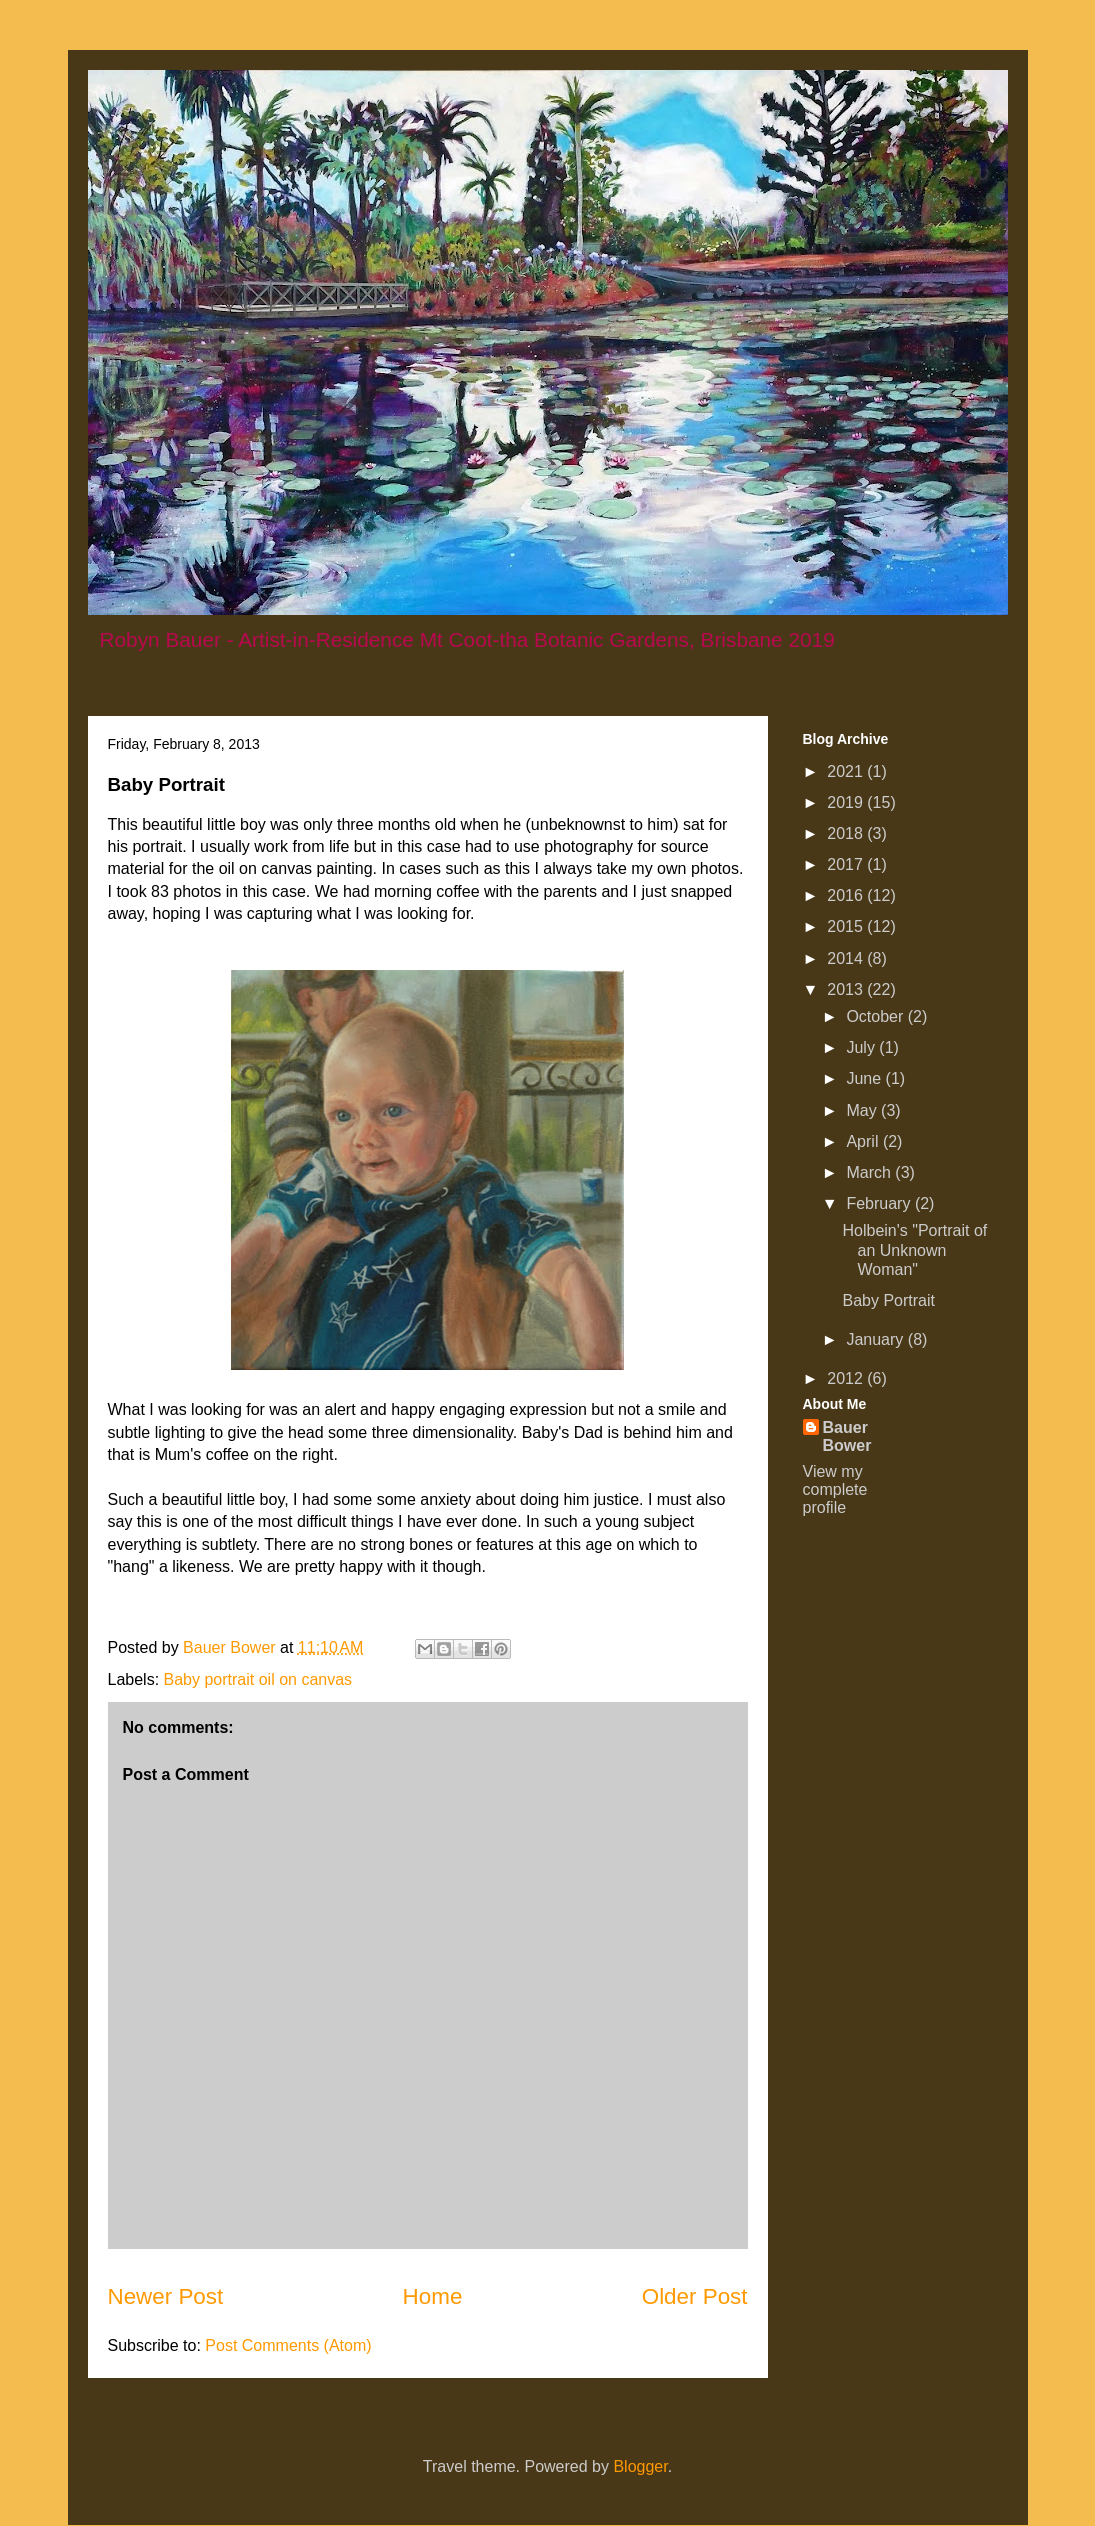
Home (433, 2296)
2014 (847, 958)
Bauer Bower (847, 1436)
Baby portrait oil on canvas (258, 1679)
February (880, 1203)
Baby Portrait (888, 1300)
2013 (847, 989)
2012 (847, 1378)
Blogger (640, 2466)
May (863, 1110)
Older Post (695, 2296)
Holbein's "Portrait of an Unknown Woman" (914, 1249)
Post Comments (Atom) (288, 2345)
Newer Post (166, 2296)
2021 (847, 771)
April (864, 1141)
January (876, 1339)
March (870, 1172)
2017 (847, 864)
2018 (847, 833)
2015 (847, 926)
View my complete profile (835, 1489)
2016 (847, 895)
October (876, 1016)
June (865, 1078)
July (862, 1047)
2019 (847, 802)
